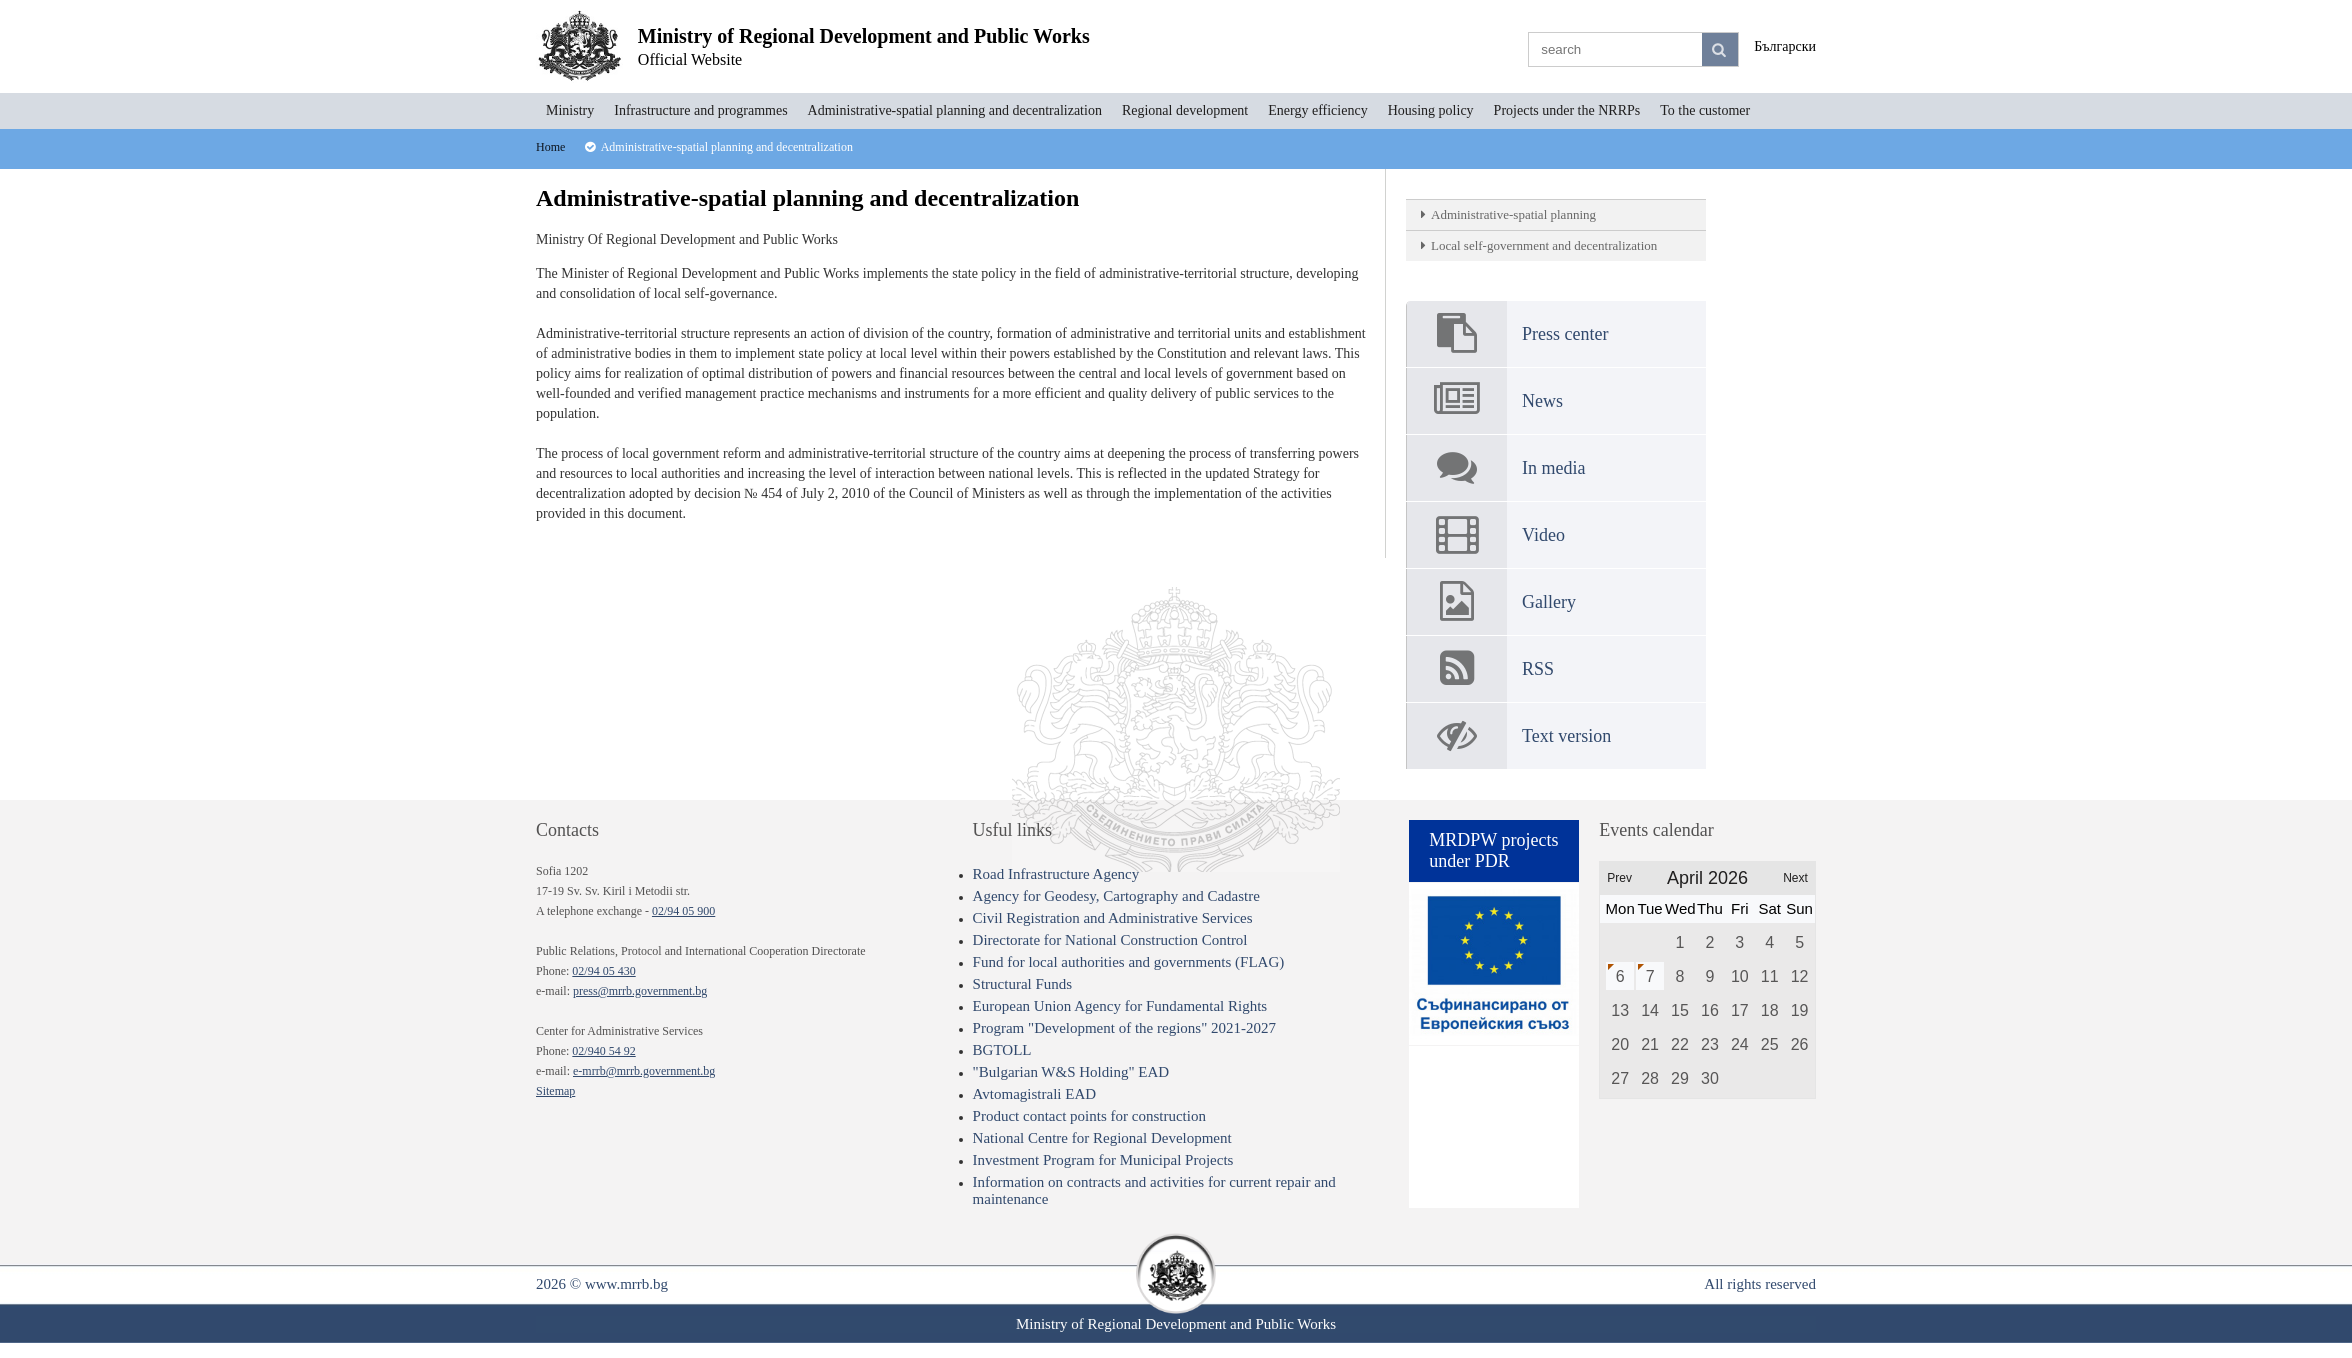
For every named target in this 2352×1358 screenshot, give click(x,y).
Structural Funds (1023, 984)
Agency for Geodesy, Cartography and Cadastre (1116, 896)
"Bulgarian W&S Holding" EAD (1071, 1072)
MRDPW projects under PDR (1493, 850)
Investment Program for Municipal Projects (1103, 1160)
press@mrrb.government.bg (640, 991)
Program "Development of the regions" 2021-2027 (1124, 1028)
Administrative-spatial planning (1513, 214)
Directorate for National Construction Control (1110, 940)
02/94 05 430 (603, 971)
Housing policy (1431, 110)
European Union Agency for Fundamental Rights (1120, 1006)
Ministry (570, 110)
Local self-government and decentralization (1544, 245)
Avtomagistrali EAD (1034, 1094)
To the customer (1705, 110)
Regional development (1185, 110)
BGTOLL (1002, 1050)
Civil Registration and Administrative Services (1113, 918)
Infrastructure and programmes (700, 110)
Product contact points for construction (1089, 1116)
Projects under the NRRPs (1567, 110)
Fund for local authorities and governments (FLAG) (1129, 962)
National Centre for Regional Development (1102, 1138)
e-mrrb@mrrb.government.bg (644, 1071)
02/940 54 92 (603, 1051)
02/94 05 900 (683, 911)
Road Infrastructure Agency (1056, 874)
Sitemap (555, 1091)
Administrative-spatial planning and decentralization (955, 110)
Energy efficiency (1317, 110)
